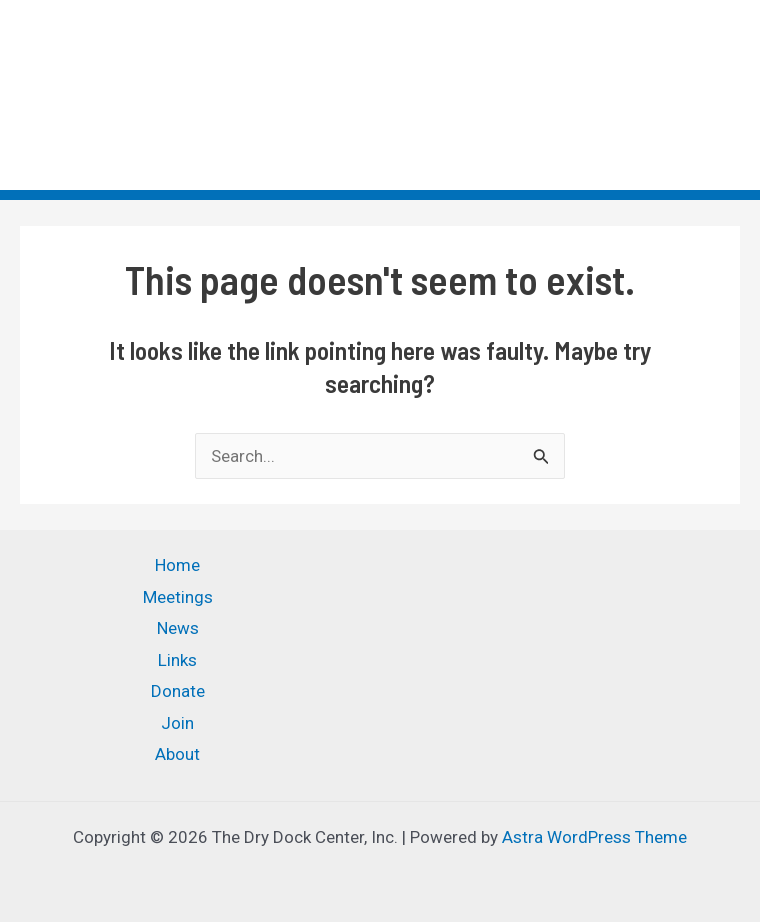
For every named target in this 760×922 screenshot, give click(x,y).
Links (177, 660)
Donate (178, 691)
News (178, 628)
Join (177, 723)
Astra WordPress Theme (594, 837)
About (177, 754)
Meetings (178, 597)
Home (177, 565)
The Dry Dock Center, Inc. (144, 80)
